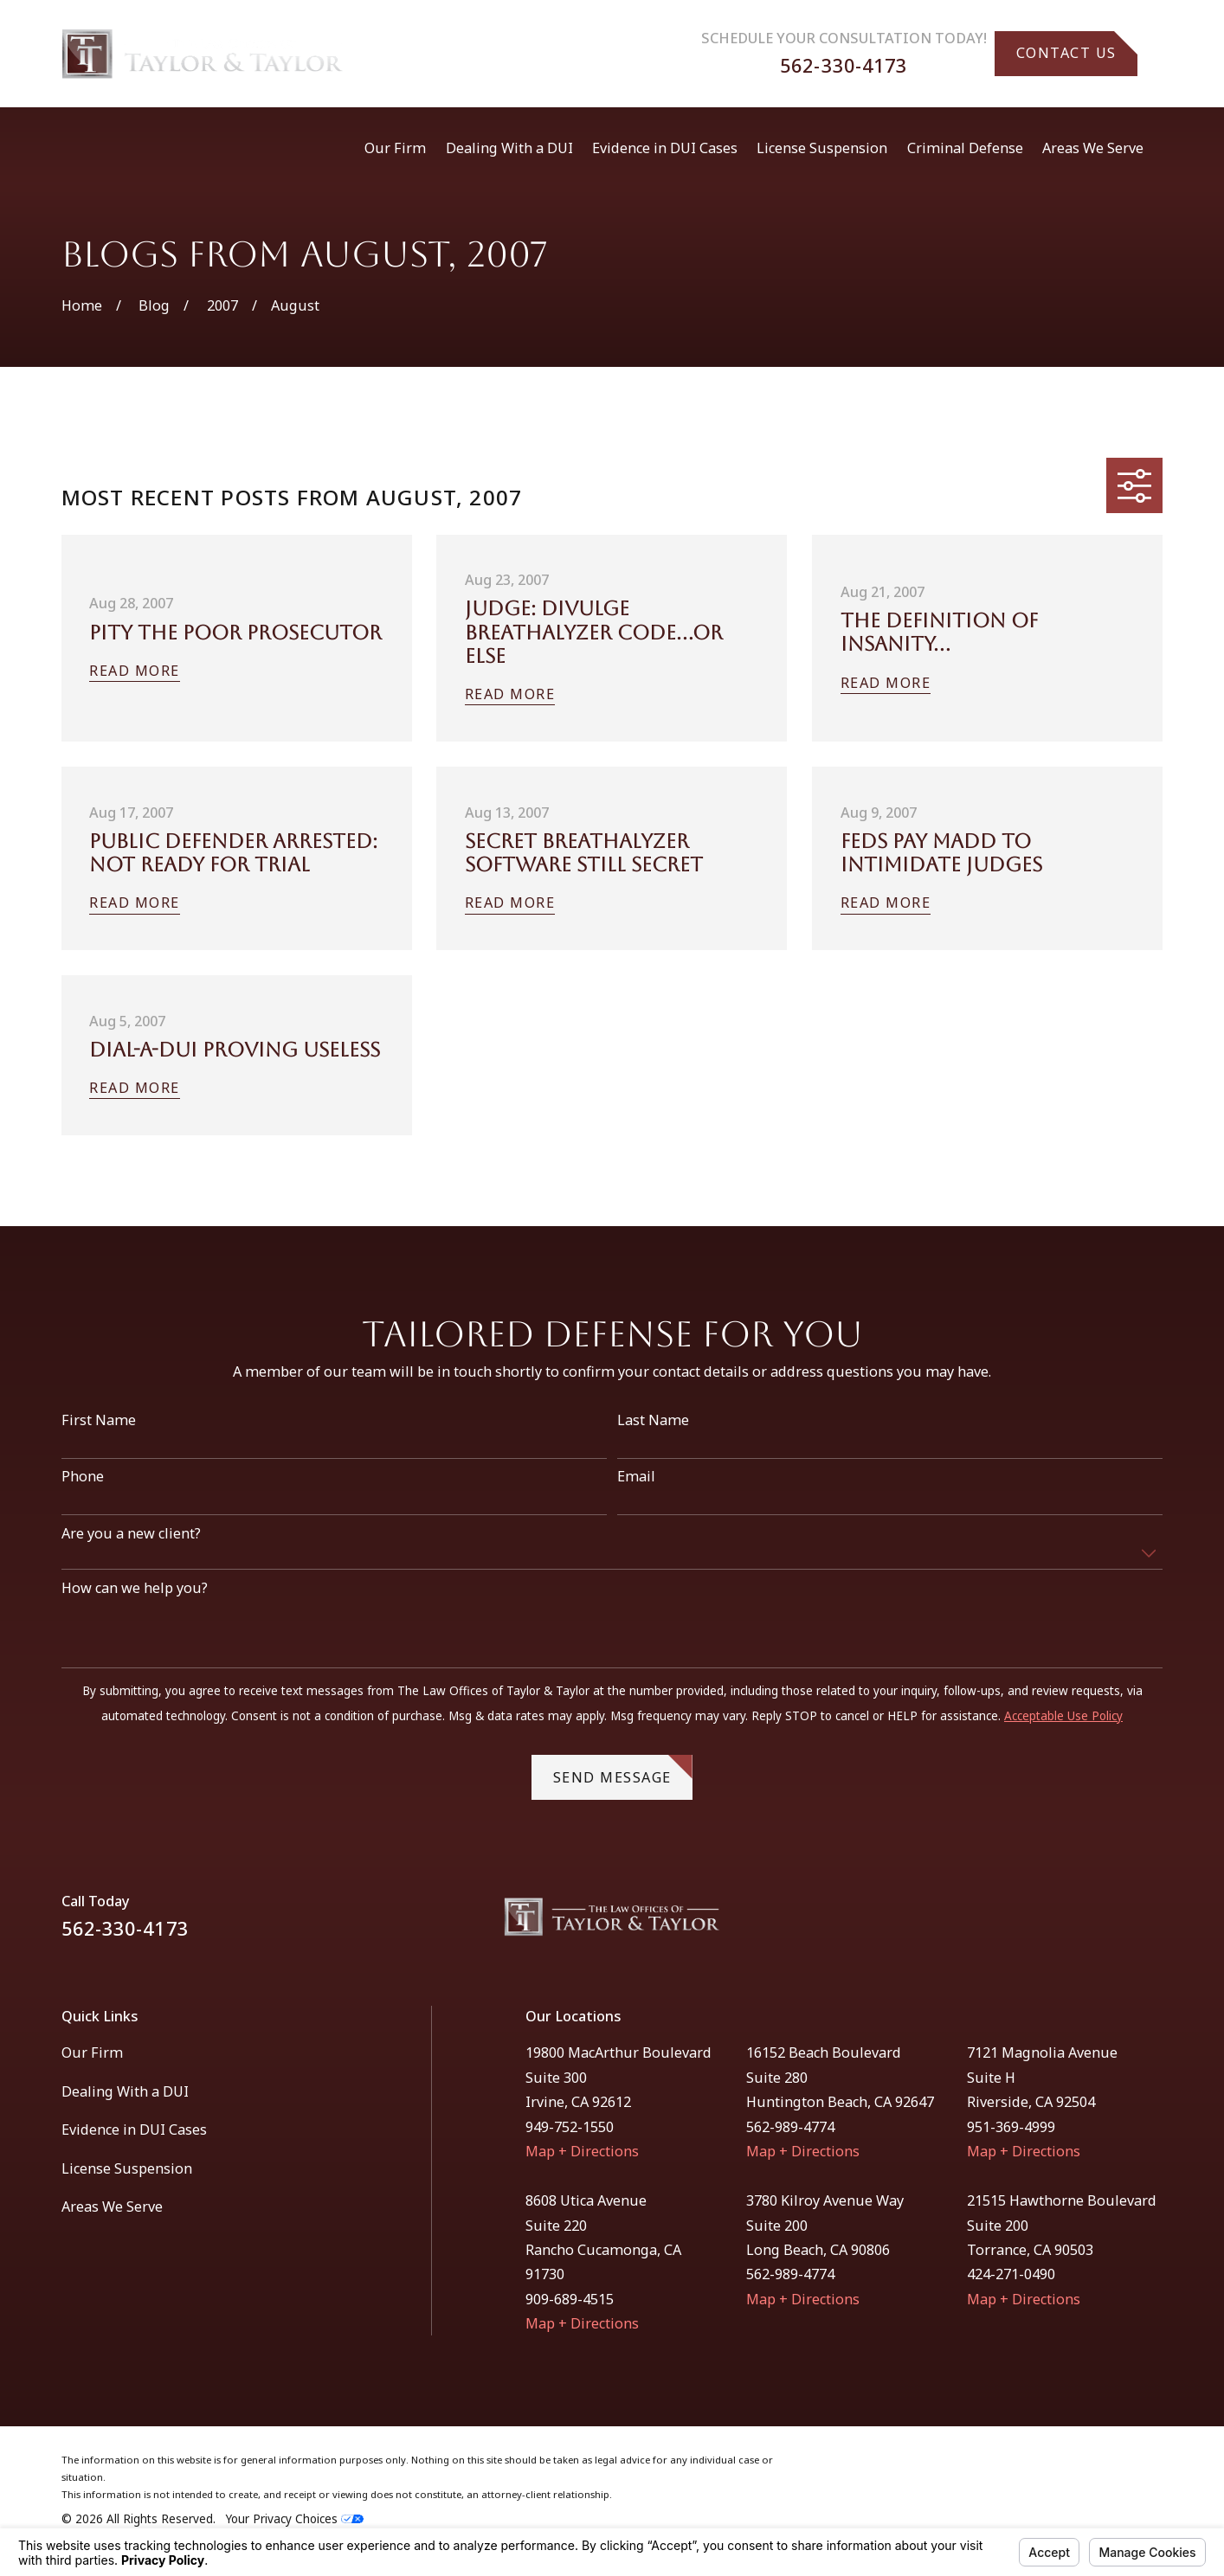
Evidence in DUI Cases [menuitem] (665, 147)
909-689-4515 (569, 2299)
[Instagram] (1153, 1924)
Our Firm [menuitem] (395, 147)
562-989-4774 (790, 2126)
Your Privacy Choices (295, 2519)
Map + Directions (582, 2151)
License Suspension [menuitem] (822, 147)
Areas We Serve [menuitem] (1092, 147)
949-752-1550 (569, 2126)
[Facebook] (1108, 1924)
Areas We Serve (112, 2206)
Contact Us (1076, 46)
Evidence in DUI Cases (134, 2129)
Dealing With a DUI (125, 2091)
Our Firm (92, 2052)
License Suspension (126, 2168)
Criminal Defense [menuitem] (965, 147)
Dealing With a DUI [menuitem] (509, 147)
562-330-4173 (843, 65)
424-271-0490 (1011, 2274)
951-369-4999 (1011, 2126)
